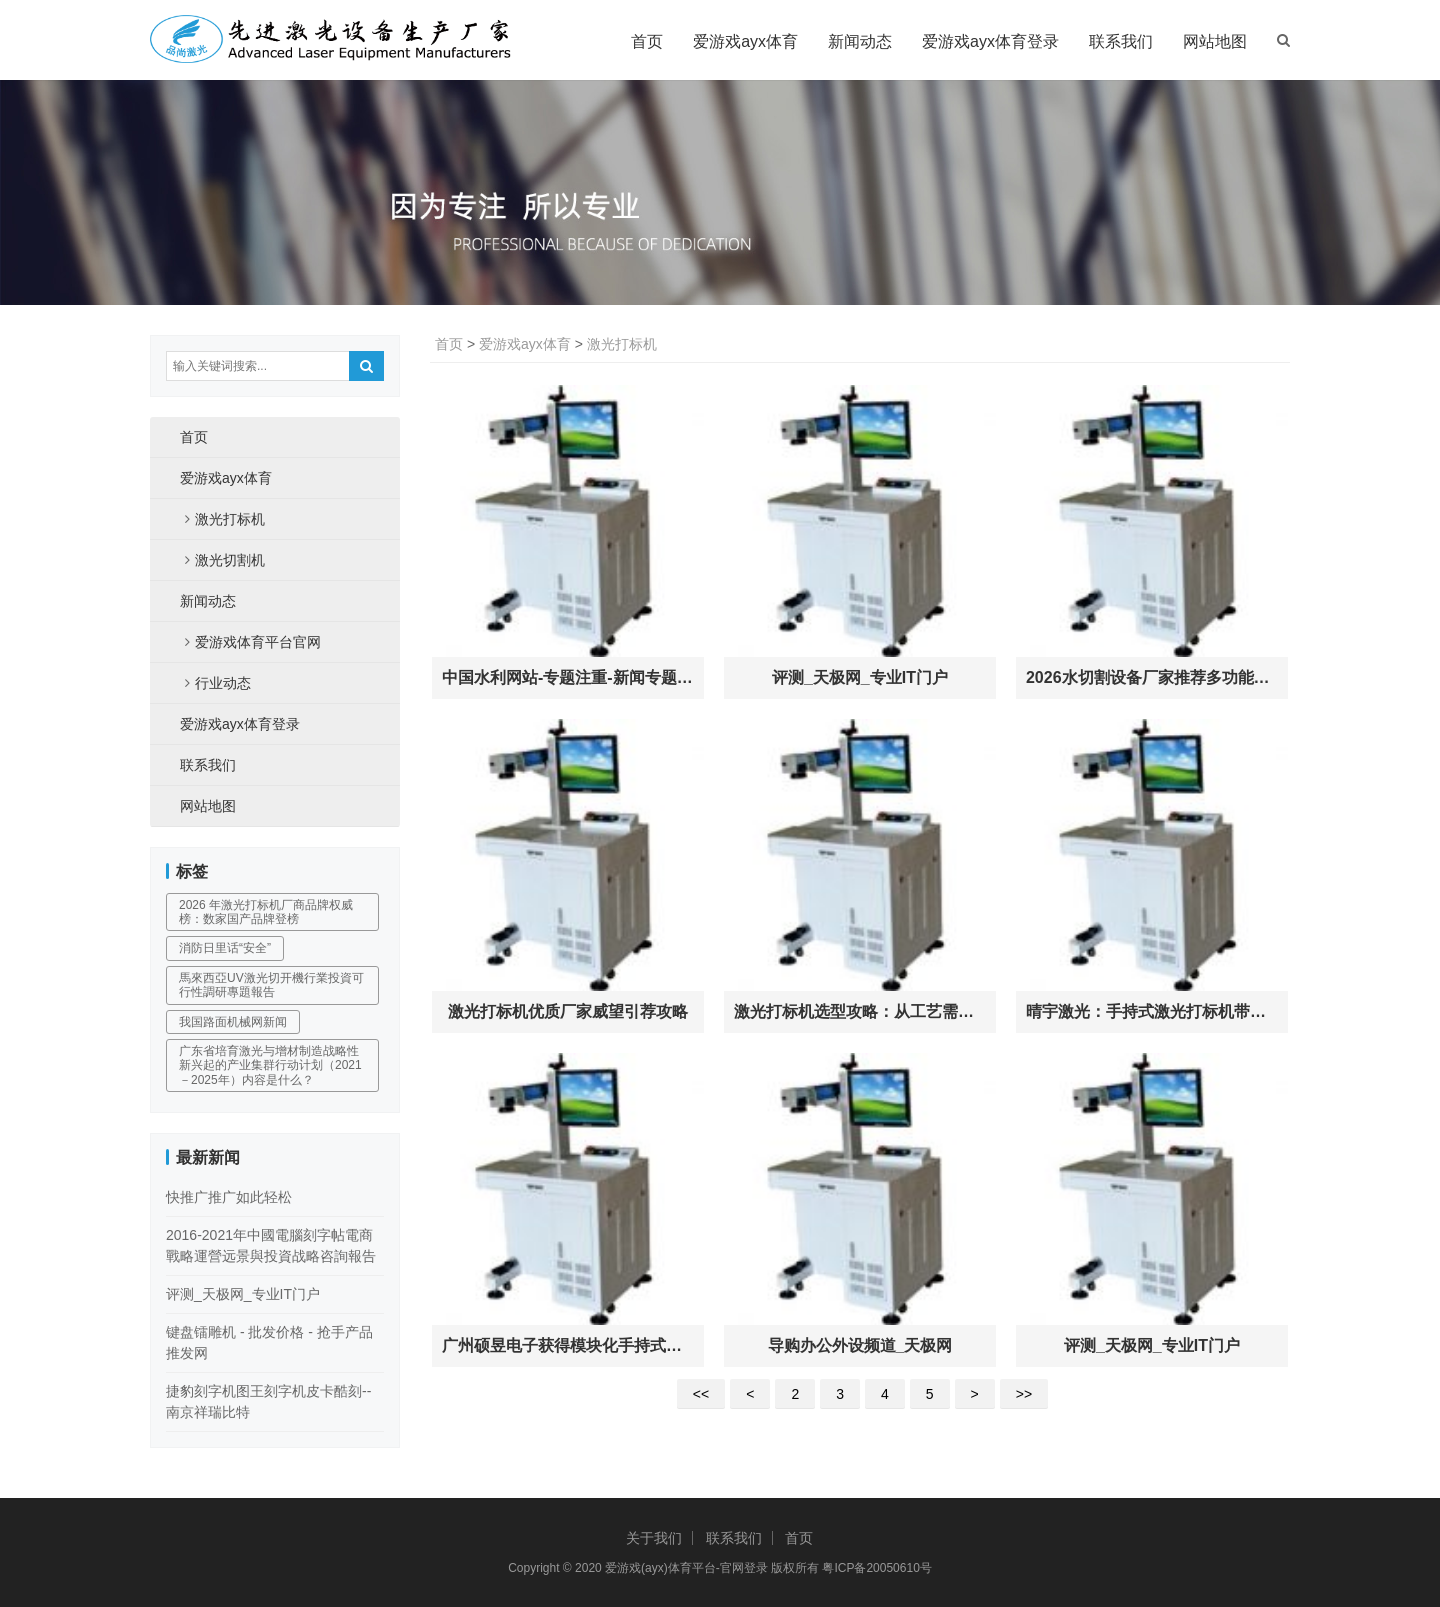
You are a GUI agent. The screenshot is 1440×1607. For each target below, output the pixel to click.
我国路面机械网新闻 (233, 1022)
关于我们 (654, 1538)
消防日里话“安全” (225, 948)
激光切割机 (230, 560)
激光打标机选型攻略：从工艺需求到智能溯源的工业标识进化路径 (860, 1011)
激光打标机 (622, 344)
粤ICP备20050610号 (876, 1568)
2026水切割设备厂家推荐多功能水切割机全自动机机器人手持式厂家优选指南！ (1152, 677)
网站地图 (1215, 41)
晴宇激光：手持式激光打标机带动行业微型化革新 (1152, 1011)
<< (701, 1394)
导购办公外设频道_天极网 (860, 1345)
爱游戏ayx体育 (745, 41)
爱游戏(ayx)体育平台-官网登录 (686, 1568)
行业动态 (223, 683)
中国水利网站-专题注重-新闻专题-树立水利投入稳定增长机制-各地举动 (568, 677)
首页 (647, 41)
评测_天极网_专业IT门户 (860, 677)
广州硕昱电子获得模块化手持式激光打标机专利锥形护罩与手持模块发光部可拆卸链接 (568, 1345)
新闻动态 (860, 41)
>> (1024, 1394)
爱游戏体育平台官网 (258, 642)
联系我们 (1121, 41)
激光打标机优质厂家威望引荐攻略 (568, 1011)
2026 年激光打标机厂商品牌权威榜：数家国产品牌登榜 (266, 912)
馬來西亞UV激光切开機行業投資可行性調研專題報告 (271, 985)
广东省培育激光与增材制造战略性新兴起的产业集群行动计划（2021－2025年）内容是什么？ (270, 1065)
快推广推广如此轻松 (229, 1197)
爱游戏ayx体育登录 (990, 41)
